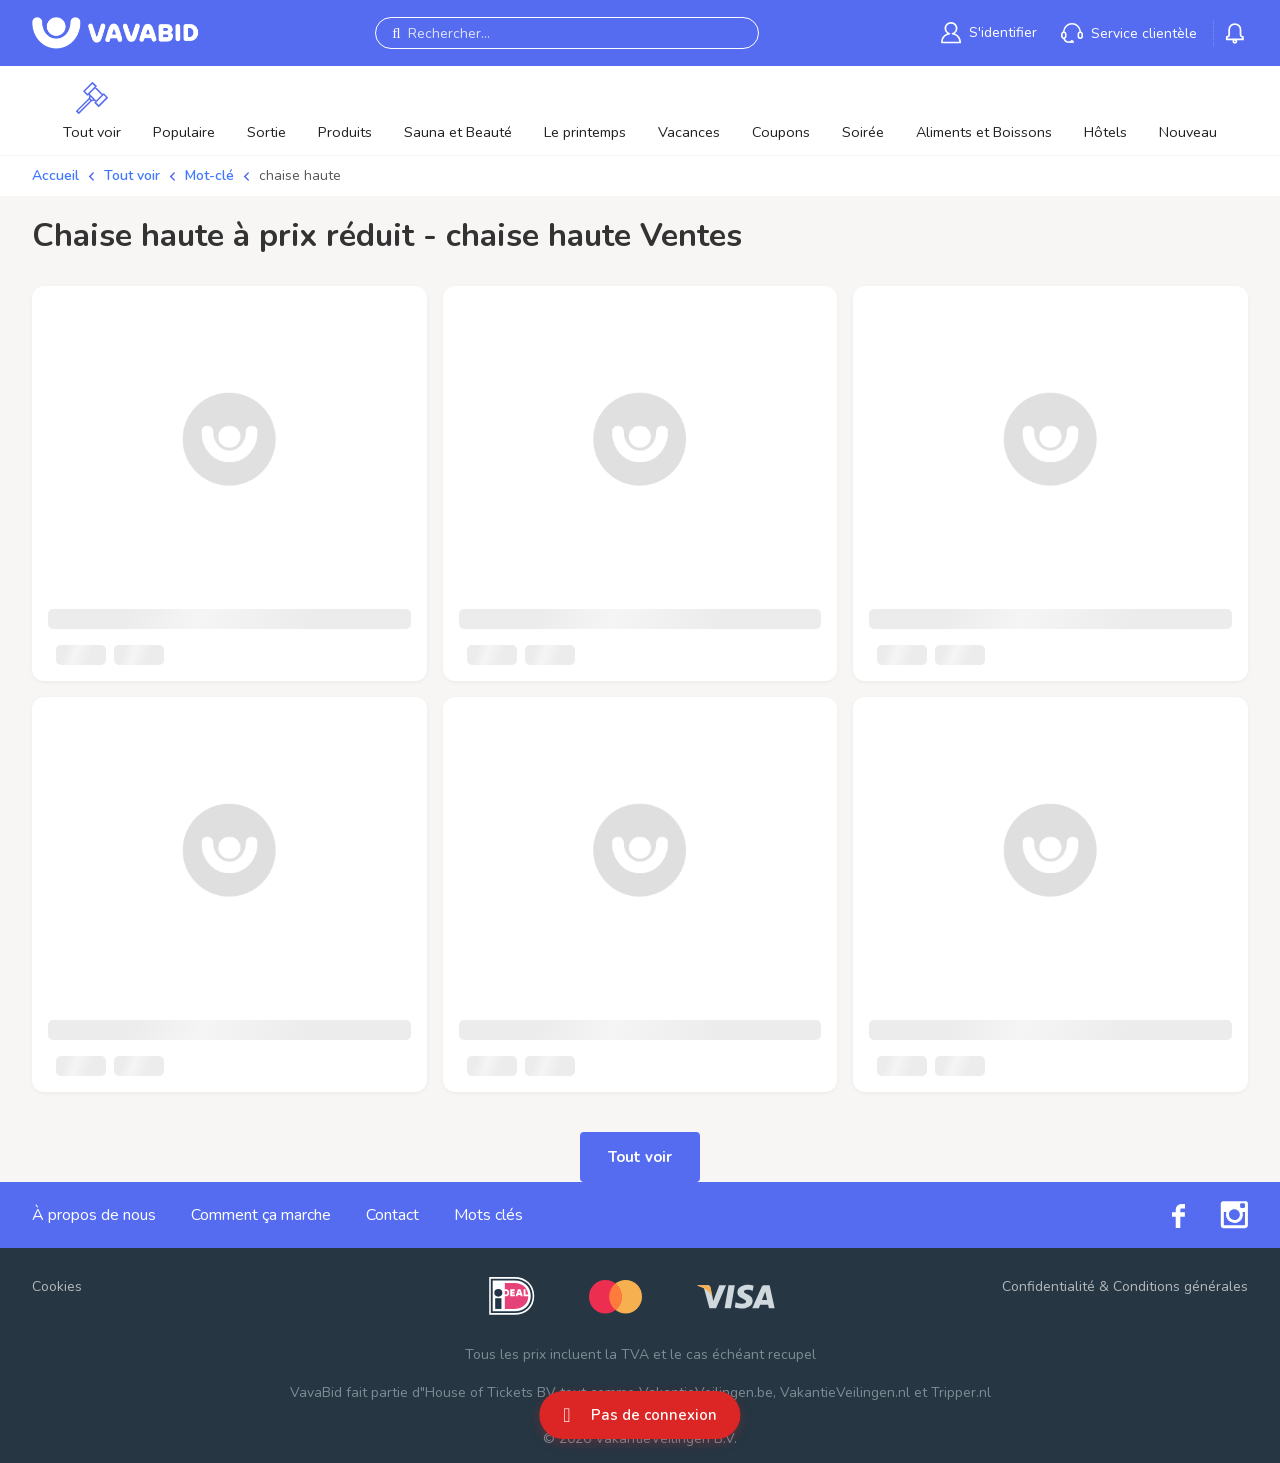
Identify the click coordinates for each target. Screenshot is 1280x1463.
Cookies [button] (57, 1286)
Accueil (55, 175)
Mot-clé (209, 175)
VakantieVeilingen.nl (845, 1392)
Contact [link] (392, 1215)
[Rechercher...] (567, 33)
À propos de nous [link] (94, 1215)
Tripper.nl (961, 1392)
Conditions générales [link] (1180, 1286)
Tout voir (132, 175)
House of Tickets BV (490, 1392)
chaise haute (300, 175)
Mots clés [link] (488, 1215)
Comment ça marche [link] (261, 1215)
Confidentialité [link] (1048, 1286)
